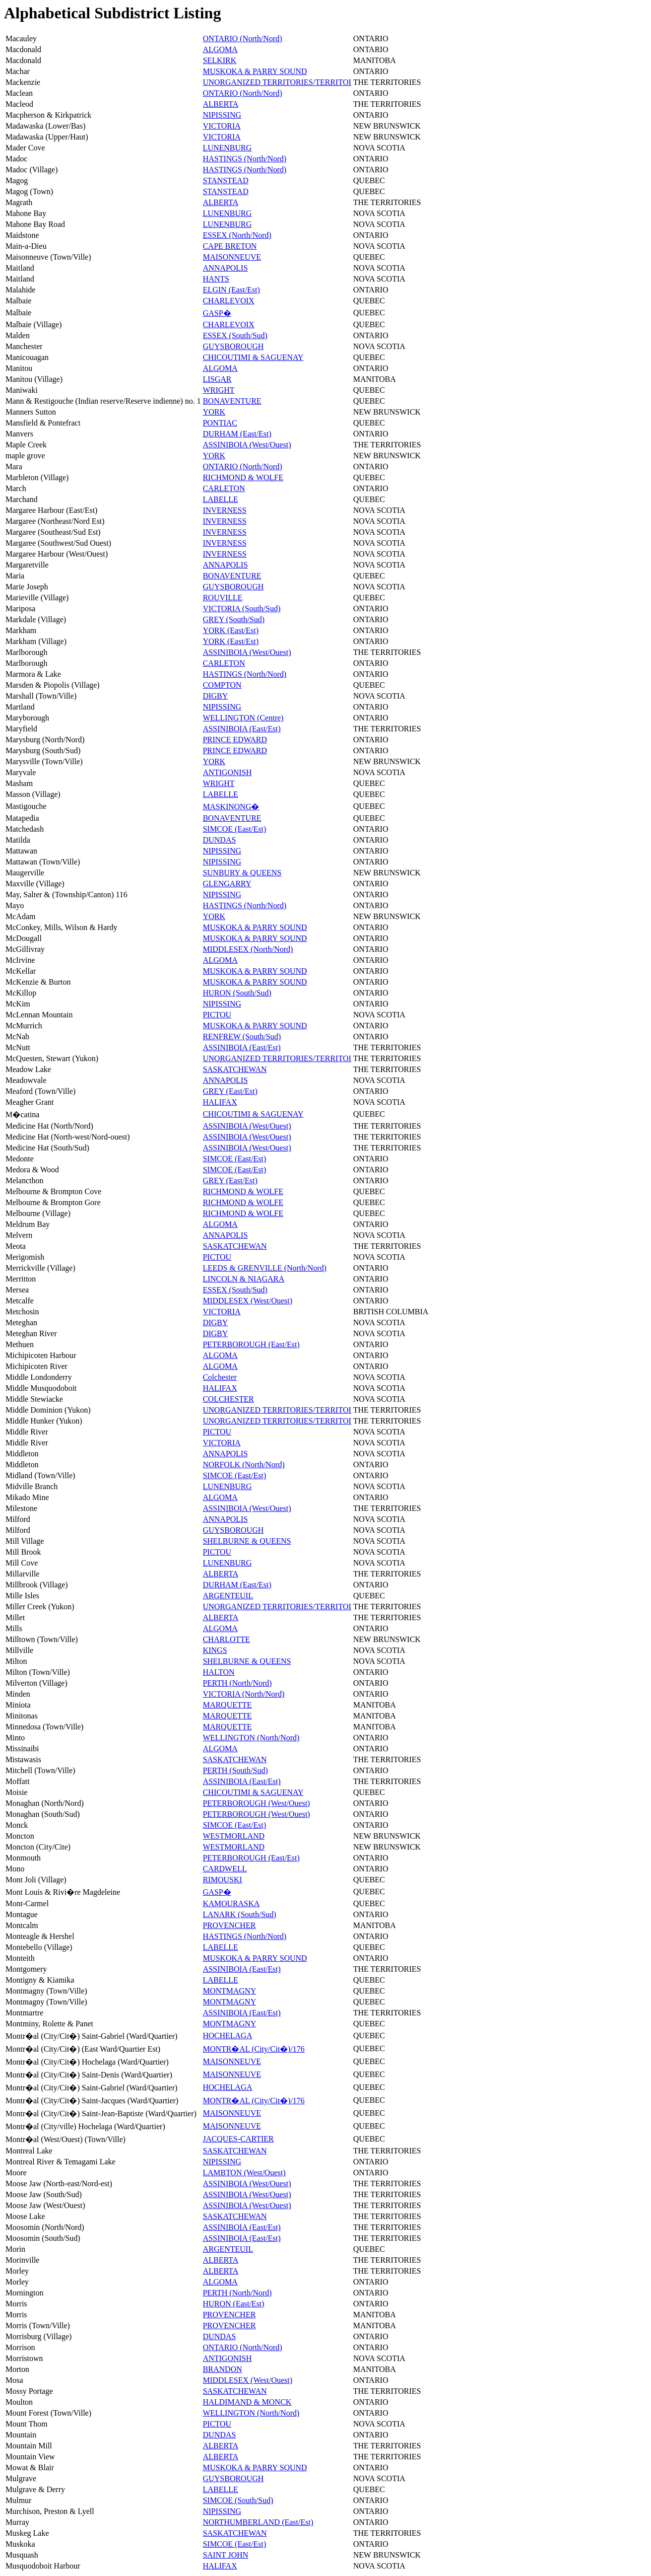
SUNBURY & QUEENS (242, 872)
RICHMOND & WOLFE (243, 477)
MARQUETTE (227, 1705)
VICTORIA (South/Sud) (242, 608)
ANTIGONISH (227, 772)
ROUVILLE (223, 597)
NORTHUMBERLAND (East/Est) (258, 2522)
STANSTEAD (226, 180)
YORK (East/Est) (231, 630)
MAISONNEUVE (232, 257)
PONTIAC (220, 423)
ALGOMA (220, 49)
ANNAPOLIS (225, 268)
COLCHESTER (228, 1399)
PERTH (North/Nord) (237, 1683)
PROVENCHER (229, 1925)
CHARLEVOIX (229, 300)
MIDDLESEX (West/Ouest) (247, 1300)
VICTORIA (222, 126)
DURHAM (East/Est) (237, 433)
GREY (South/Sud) (233, 619)
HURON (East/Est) (233, 2303)
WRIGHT (219, 390)
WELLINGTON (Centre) (243, 718)
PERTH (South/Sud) (235, 1770)
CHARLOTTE (226, 1639)
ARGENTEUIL (228, 1595)
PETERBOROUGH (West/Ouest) (256, 1803)
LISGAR (217, 379)
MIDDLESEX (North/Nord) (248, 949)
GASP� (217, 313)
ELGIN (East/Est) (231, 290)
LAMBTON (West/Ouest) (244, 2172)
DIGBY (215, 696)
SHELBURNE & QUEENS (247, 1541)
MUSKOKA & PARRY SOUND (255, 71)
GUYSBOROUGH (233, 346)
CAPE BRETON (230, 246)
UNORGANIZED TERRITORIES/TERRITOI (277, 82)
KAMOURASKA (231, 1903)
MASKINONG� (231, 806)
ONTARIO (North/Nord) (242, 38)
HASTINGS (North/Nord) (244, 158)
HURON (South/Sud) (237, 993)
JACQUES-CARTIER (238, 2139)
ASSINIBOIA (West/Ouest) (247, 444)
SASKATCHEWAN (235, 1069)
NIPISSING (222, 115)
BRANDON (222, 2369)
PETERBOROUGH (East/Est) (251, 1344)
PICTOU (217, 1014)
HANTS (216, 279)
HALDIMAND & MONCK (247, 2402)
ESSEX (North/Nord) (237, 235)
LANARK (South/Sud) (239, 1914)
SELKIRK (220, 60)
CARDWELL (225, 1868)
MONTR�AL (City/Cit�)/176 (254, 2049)
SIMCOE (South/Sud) (238, 2500)
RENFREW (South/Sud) (242, 1036)
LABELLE (220, 499)
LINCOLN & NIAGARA (243, 1279)
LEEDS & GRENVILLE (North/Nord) (264, 1268)
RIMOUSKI (222, 1879)
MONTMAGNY (230, 1991)
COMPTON (222, 685)
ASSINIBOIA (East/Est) (242, 728)
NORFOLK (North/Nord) (244, 1464)
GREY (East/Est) (230, 1091)
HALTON (219, 1672)
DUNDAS (219, 840)
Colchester (220, 1377)
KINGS (215, 1650)
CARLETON (224, 488)
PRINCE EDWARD (235, 739)
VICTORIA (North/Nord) (244, 1694)
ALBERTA (221, 104)
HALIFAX (220, 1102)
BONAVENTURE (232, 401)
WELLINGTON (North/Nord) (251, 1737)
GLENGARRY (227, 883)
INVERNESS (225, 510)
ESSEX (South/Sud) (235, 335)
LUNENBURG (227, 147)
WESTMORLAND (233, 1836)
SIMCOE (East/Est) (234, 829)
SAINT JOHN (226, 2555)
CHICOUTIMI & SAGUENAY (253, 357)
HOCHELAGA (228, 2035)
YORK (214, 412)
